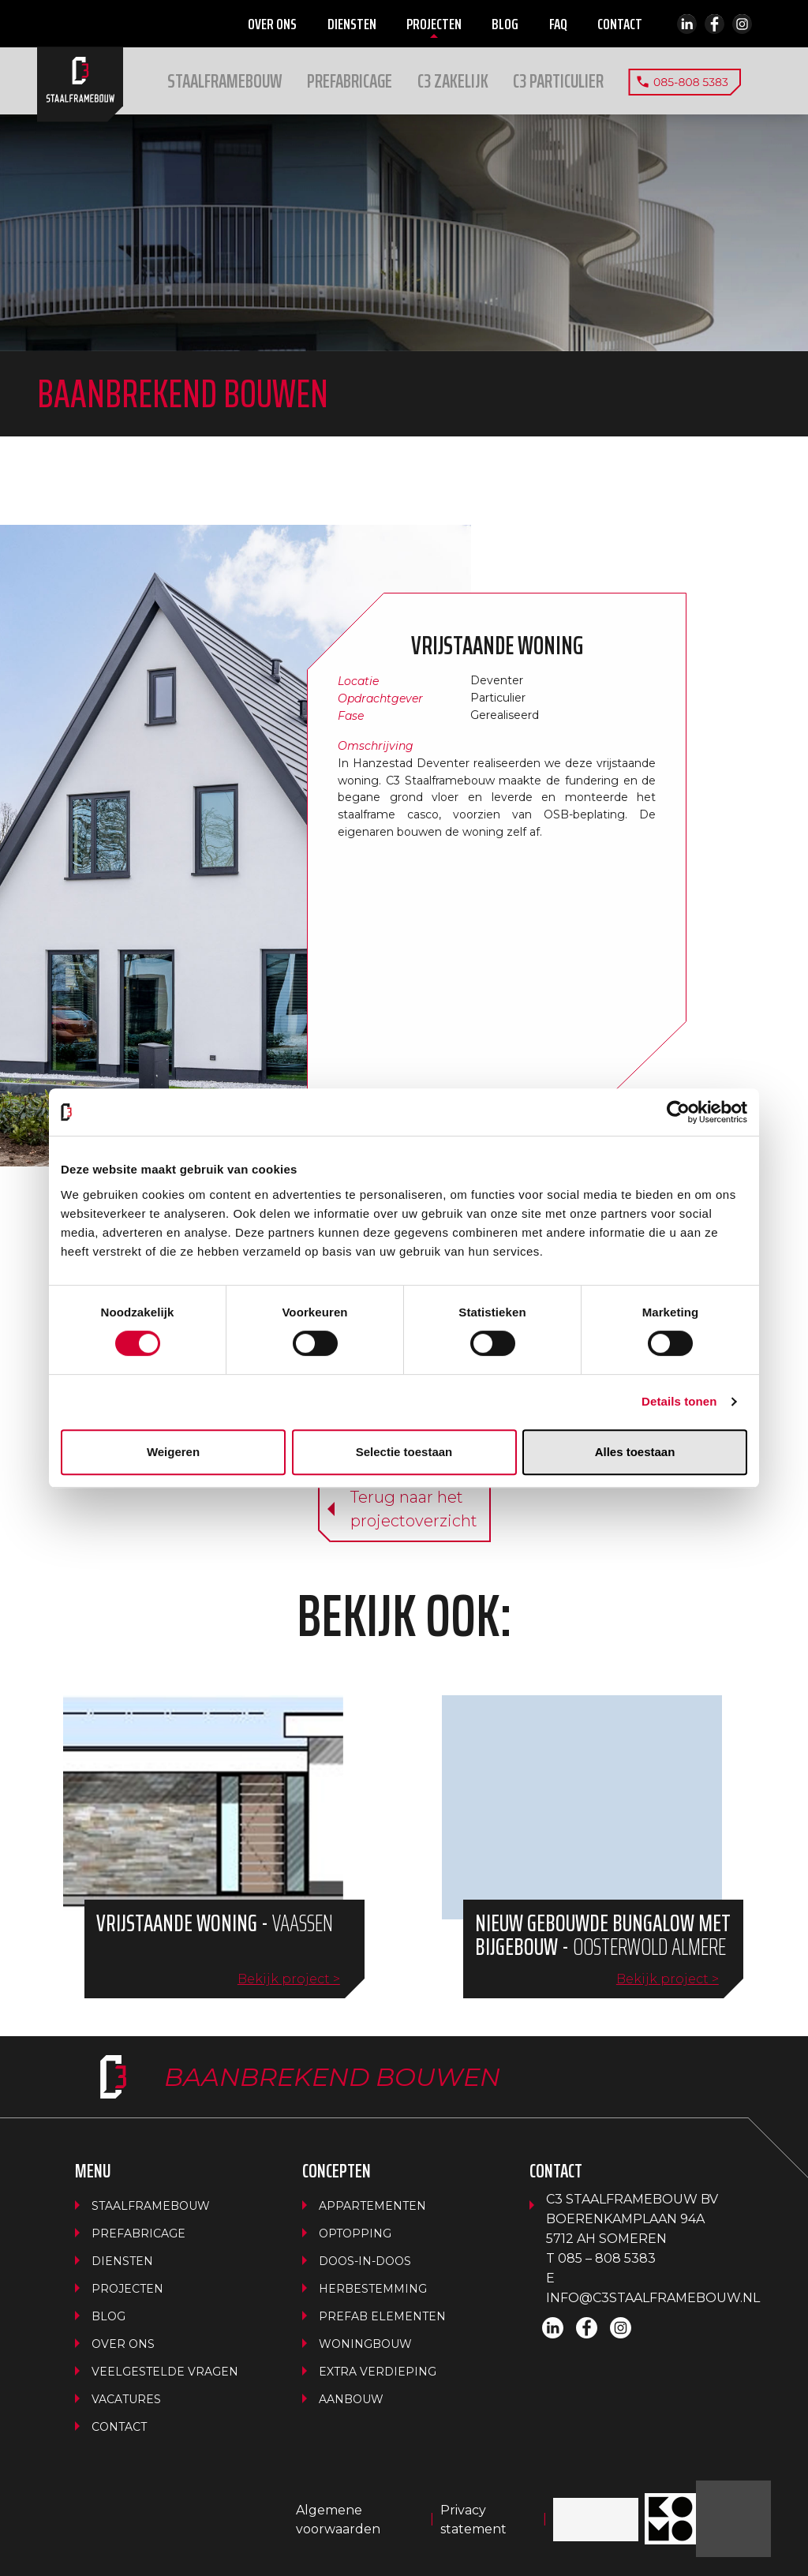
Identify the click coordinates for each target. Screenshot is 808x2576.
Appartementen (372, 2206)
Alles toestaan (635, 1451)
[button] (452, 81)
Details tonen (679, 1401)
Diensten (351, 24)
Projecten (434, 24)
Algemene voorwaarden (338, 2520)
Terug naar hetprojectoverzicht (413, 1509)
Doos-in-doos (365, 2261)
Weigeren (173, 1451)
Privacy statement (473, 2520)
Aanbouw (351, 2399)
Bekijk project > (289, 1978)
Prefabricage (350, 81)
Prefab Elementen (382, 2316)
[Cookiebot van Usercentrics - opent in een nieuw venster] (678, 1112)
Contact (619, 24)
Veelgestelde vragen (165, 2371)
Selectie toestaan (404, 1451)
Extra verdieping (377, 2371)
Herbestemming (373, 2289)
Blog (505, 24)
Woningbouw (365, 2344)
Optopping (355, 2233)
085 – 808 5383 (607, 2258)
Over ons (272, 24)
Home (80, 84)
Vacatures (126, 2399)
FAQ (558, 24)
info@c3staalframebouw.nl (653, 2297)
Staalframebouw (225, 81)
